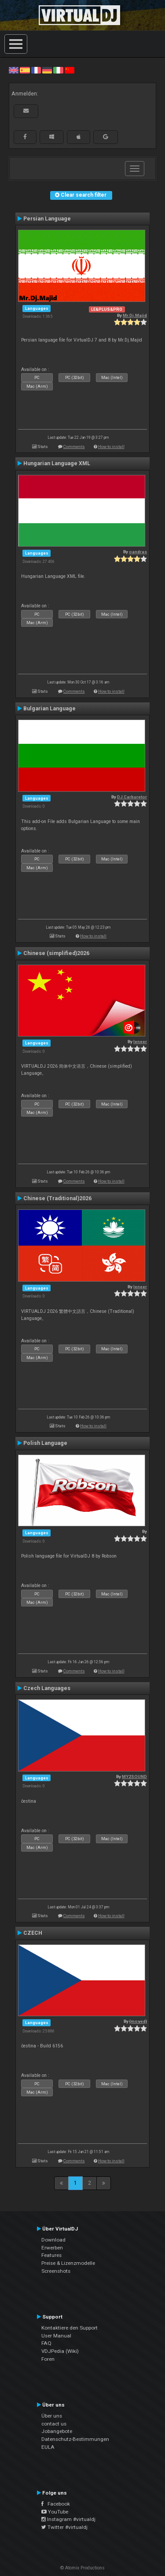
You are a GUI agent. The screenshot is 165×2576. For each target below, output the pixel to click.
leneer (140, 1041)
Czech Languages (46, 1688)
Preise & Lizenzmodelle (68, 2263)
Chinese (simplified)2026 (56, 953)
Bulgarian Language (49, 709)
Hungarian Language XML (56, 463)
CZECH (32, 1933)
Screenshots (55, 2271)
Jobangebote (56, 2431)
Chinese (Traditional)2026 (57, 1198)
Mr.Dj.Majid (135, 315)
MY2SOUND (134, 1776)
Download (53, 2240)
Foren (48, 2359)
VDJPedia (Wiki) (60, 2351)
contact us (53, 2424)
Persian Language (47, 219)
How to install (111, 446)
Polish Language (45, 1443)
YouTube (54, 2512)
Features (51, 2255)
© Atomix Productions (82, 2568)
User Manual (56, 2336)
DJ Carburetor (132, 796)
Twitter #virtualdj (64, 2527)
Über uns (51, 2416)
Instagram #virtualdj (68, 2519)
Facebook (55, 2504)
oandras (138, 551)
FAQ (46, 2343)
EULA (48, 2447)
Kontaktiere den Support (69, 2328)
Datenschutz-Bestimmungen (75, 2439)
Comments (74, 446)
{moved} (138, 2021)
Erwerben (52, 2248)
